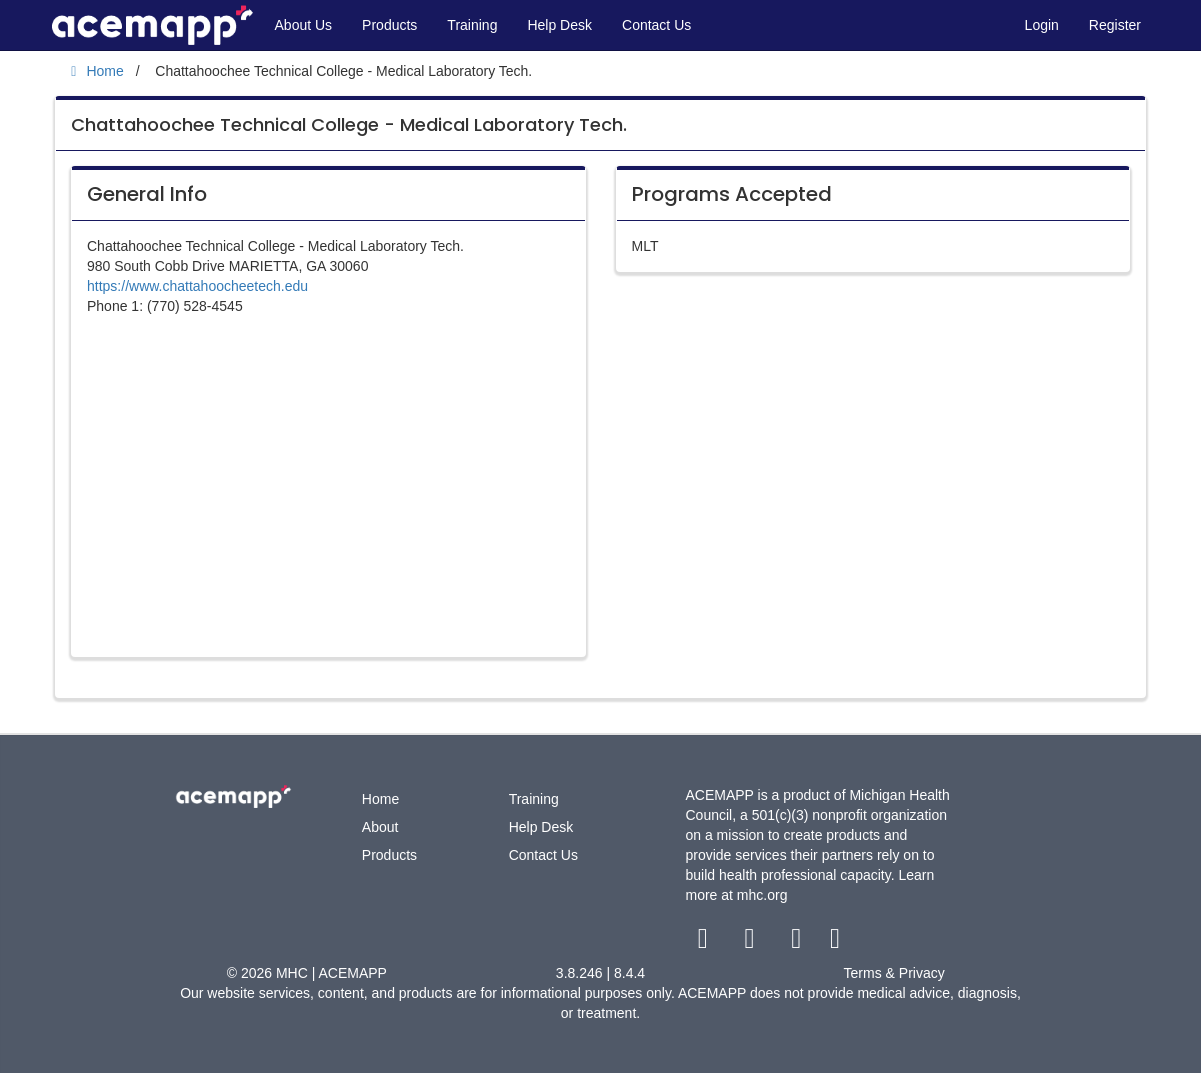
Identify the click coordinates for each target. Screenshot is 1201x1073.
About (380, 827)
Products (389, 25)
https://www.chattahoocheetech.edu (197, 286)
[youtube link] (798, 943)
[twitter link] (751, 943)
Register (1115, 25)
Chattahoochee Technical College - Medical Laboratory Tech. (349, 124)
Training (472, 25)
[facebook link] (704, 943)
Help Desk (559, 25)
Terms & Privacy (894, 973)
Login (1042, 25)
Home (380, 799)
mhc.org (762, 895)
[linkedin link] (835, 943)
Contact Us (656, 25)
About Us (304, 25)
